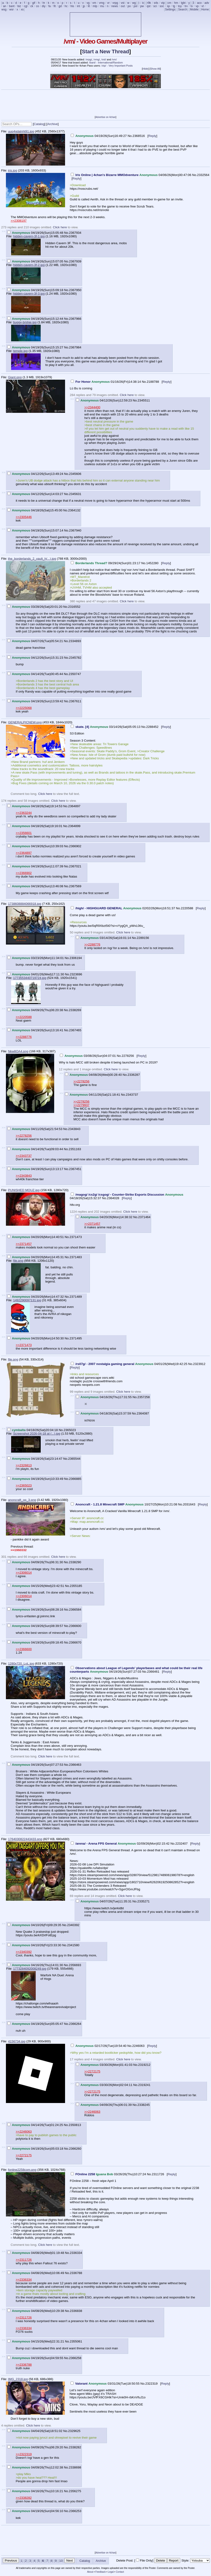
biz (19, 6)
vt (203, 6)
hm (176, 3)
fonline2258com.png (22, 2169)
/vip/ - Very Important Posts (117, 65)
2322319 (151, 2383)
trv (186, 6)
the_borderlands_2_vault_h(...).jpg (32, 558)
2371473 (76, 1237)
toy (180, 6)
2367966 (75, 318)
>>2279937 (81, 1105)
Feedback (100, 2572)
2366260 (75, 2148)
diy (43, 6)
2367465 (75, 1030)
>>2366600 (24, 1649)
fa (49, 6)
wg (134, 3)
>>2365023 (24, 1485)
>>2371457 (92, 1223)
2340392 (73, 1925)
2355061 (76, 2341)
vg (88, 3)
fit (54, 6)
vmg (102, 3)
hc (66, 6)
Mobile (194, 9)
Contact (120, 2572)
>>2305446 (24, 517)
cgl (25, 6)
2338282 (75, 2447)
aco (199, 3)
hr (44, 3)
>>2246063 (92, 2111)
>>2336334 (24, 2279)
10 (60, 2560)
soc (162, 6)
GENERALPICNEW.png (25, 722)
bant (11, 6)
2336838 (76, 2311)
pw (142, 6)
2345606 (75, 474)
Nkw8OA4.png (18, 1051)
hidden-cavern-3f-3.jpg (28, 293)
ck (31, 6)
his (72, 6)
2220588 (187, 908)
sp (168, 6)
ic (143, 3)
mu (102, 6)
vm (94, 3)
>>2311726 (24, 2259)
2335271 (143, 1901)
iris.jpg (12, 170)
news (114, 6)
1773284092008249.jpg (29, 1968)
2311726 (158, 2174)
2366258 (75, 2358)
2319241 (144, 2085)
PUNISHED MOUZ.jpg (24, 1190)
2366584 (75, 1609)
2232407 (181, 1843)
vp (197, 6)
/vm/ (114, 59)
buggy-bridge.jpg (24, 322)
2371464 (144, 1217)
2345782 (75, 657)
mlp (95, 6)
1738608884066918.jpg (24, 903)
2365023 (70, 1430)
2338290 (75, 1562)
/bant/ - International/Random (106, 62)
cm (169, 3)
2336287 (133, 1074)
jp (84, 6)
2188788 (153, 381)
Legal (111, 2572)
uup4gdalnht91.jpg (21, 131)
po (129, 6)
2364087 (143, 1413)
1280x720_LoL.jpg (21, 1663)
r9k (149, 3)
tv (192, 6)
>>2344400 (92, 407)
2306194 (76, 958)
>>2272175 (92, 2071)
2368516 (138, 136)
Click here (60, 227)
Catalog (39, 124)
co (37, 6)
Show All (155, 68)
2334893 (75, 641)
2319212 (144, 2065)
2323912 (199, 1364)
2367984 (75, 347)
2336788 (76, 2273)
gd (60, 6)
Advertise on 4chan (105, 117)
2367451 (75, 1169)
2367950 (75, 290)
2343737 (132, 1094)
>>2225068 (24, 708)
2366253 (75, 2511)
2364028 (113, 1198)
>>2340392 (24, 1952)
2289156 (143, 938)
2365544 (74, 1458)
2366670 (75, 1642)
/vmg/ (96, 59)
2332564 (203, 175)
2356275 (75, 2491)
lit (89, 6)
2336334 (76, 2253)
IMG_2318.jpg (18, 2379)
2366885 (75, 1479)
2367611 (75, 701)
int (78, 6)
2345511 (144, 400)
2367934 (75, 232)
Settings (170, 9)
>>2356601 (24, 833)
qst (148, 6)
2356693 (75, 1965)
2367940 (75, 530)
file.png (18, 1260)
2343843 (74, 1129)
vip (163, 3)
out (123, 6)
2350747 (75, 674)
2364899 (74, 826)
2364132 (74, 510)
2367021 (75, 866)
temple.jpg (20, 351)
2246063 (138, 2046)
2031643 (189, 1504)
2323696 (76, 974)
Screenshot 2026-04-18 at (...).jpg (36, 1433)
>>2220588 (24, 1017)
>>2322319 (24, 2454)
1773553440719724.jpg (29, 978)
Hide (145, 68)
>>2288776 (92, 944)
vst (122, 3)
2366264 (75, 2024)
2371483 (76, 1257)
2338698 (75, 2467)
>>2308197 (18, 220)
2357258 (143, 1397)
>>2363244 (24, 813)
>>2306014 (24, 1572)
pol (135, 6)
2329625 (74, 2431)
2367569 (75, 886)
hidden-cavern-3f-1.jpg (28, 236)
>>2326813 (24, 1465)
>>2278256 (81, 1081)
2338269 (75, 1010)
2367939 (75, 261)
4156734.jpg (16, 2041)
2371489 (76, 1296)
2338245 (143, 2105)
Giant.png (15, 377)
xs (22, 9)
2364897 (74, 806)
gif (33, 3)
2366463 (75, 1764)
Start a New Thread (105, 51)
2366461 (153, 1671)
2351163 (75, 1149)
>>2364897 (24, 853)
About (90, 2572)
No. (129, 136)
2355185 (76, 1586)
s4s (156, 3)
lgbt (183, 3)
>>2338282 (24, 2497)
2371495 (76, 1338)
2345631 (75, 494)
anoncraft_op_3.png (22, 1500)
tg (174, 6)
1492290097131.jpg (27, 1300)
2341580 (73, 1945)
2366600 (75, 1626)
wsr (11, 9)
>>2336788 (24, 2364)
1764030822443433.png (25, 1839)
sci (155, 6)
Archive (52, 124)
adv (206, 3)
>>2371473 (24, 1345)
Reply (152, 136)
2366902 (75, 846)
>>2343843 (24, 1175)
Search (182, 9)
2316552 (74, 606)
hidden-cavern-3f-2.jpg (28, 265)
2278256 (128, 1056)
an (4, 6)
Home (205, 9)
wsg (3, 9)
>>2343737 (24, 1155)
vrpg (115, 3)
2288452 (152, 727)
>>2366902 (24, 873)
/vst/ (103, 59)
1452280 (152, 563)
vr (108, 3)
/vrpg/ (88, 59)
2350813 (75, 2125)
